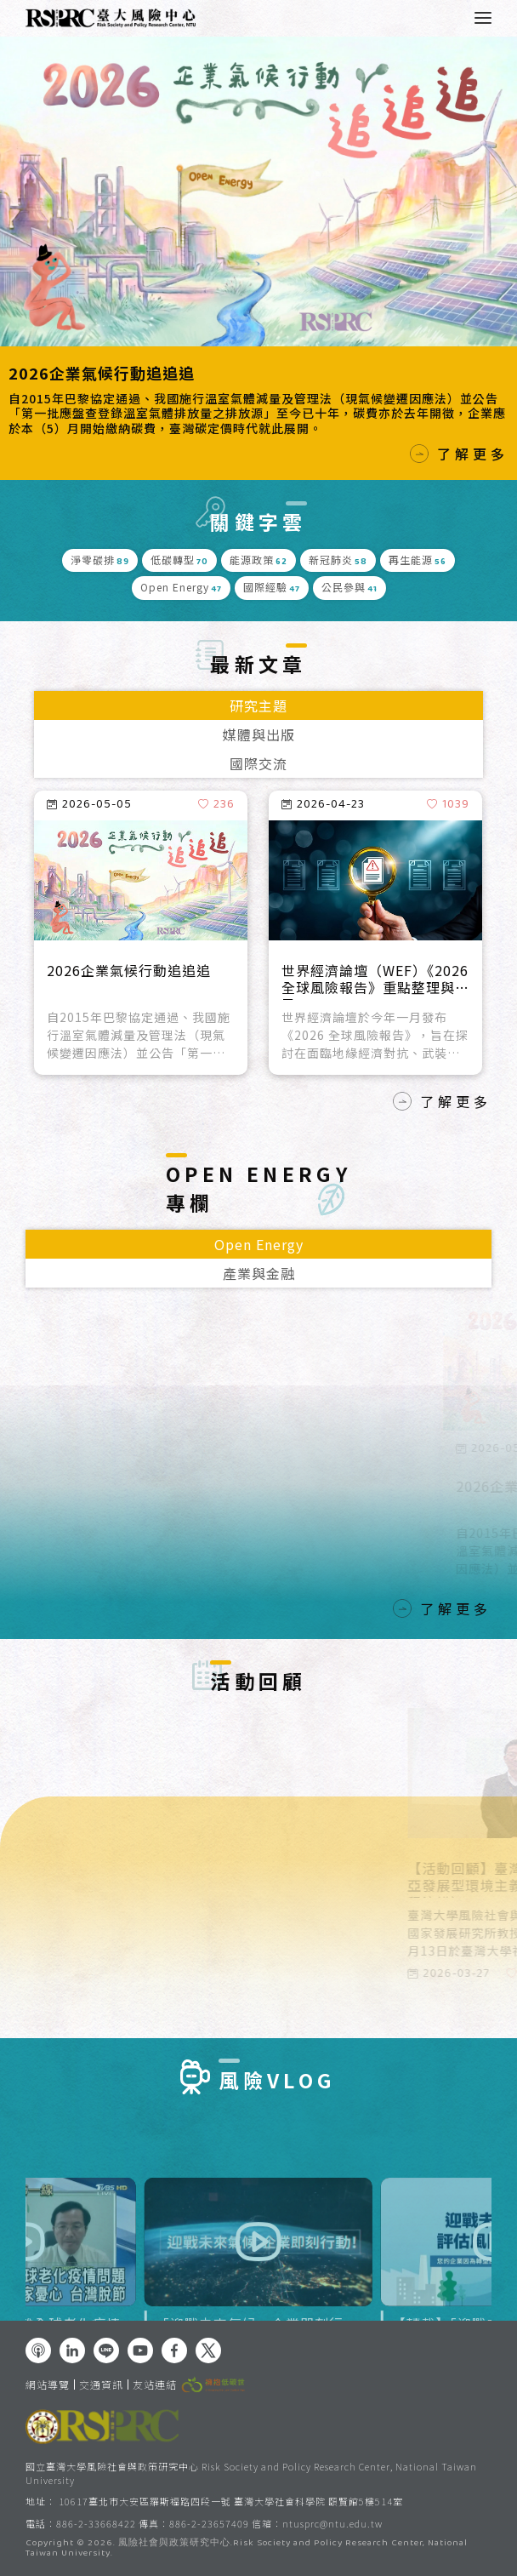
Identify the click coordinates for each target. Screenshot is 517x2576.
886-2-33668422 (96, 2523)
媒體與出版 (259, 734)
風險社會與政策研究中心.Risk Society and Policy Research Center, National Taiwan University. (247, 2548)
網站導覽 (48, 2384)
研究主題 (258, 705)
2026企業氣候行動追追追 (102, 373)
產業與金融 (259, 1273)
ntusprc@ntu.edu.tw (332, 2523)
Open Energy (259, 1244)
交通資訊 (101, 2384)
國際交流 (258, 763)
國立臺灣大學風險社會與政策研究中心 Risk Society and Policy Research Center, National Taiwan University (251, 2472)
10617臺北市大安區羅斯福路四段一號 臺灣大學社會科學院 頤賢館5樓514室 (231, 2501)
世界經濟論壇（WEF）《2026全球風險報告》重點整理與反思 (375, 981)
